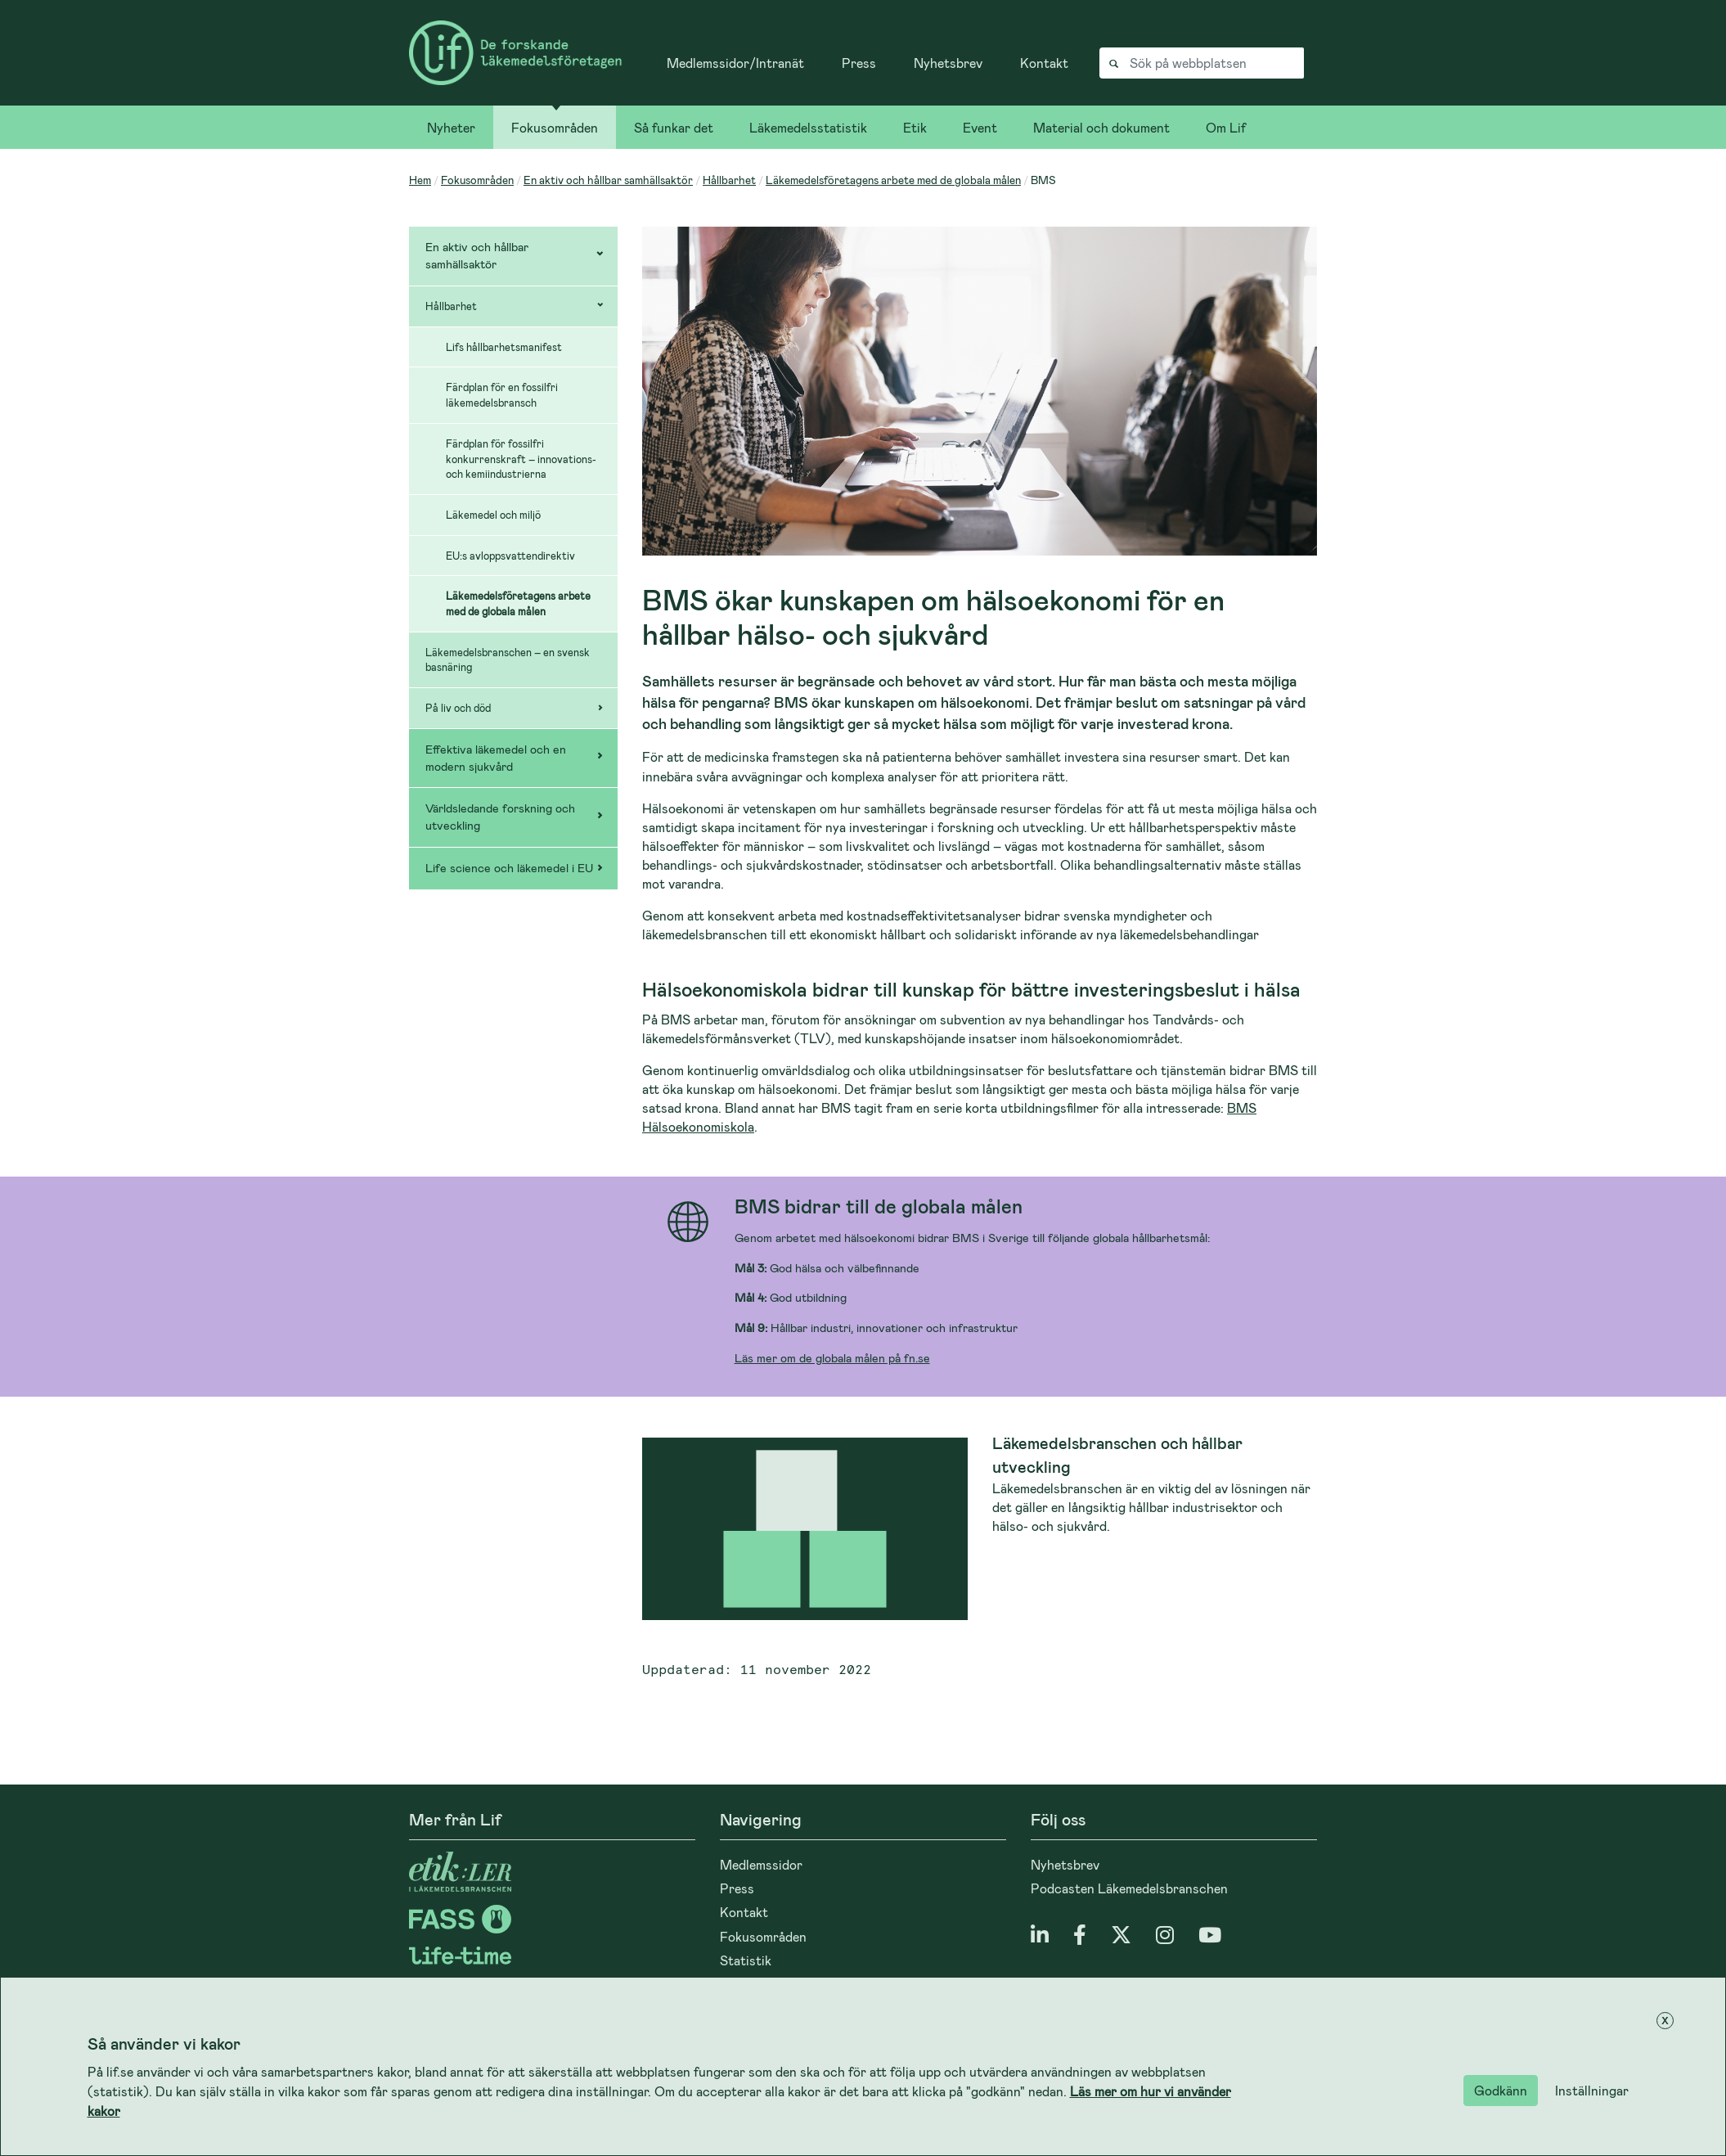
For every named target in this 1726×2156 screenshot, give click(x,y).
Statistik (745, 1960)
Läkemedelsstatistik (808, 127)
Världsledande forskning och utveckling (500, 816)
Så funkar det (673, 127)
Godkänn (1500, 2090)
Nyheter (451, 127)
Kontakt (1044, 62)
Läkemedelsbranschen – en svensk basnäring (507, 660)
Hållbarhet (729, 180)
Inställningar (1592, 2090)
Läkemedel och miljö (493, 514)
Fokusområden (554, 127)
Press (859, 62)
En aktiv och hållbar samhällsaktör (608, 180)
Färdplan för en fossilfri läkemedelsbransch (502, 394)
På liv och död (458, 707)
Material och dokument (1101, 127)
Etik (915, 127)
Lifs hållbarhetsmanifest (504, 346)
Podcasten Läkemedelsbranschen (1129, 1888)
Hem (420, 180)
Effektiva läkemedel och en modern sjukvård (495, 757)
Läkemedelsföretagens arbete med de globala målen (893, 180)
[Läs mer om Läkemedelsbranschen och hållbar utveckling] (979, 1529)
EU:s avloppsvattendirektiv (510, 555)
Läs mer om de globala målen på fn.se (832, 1358)
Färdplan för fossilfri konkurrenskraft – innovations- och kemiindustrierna (521, 458)
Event (980, 127)
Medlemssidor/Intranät (735, 62)
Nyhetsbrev (948, 62)
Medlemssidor (761, 1864)
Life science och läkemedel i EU (509, 868)
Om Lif (1226, 127)
